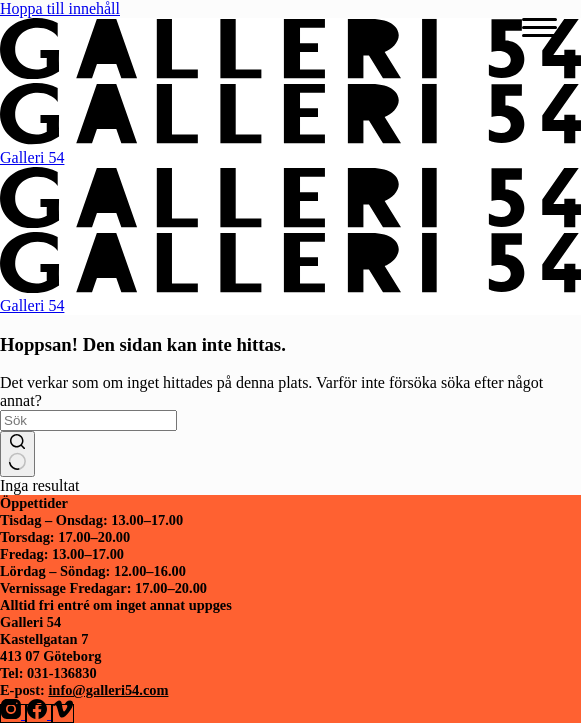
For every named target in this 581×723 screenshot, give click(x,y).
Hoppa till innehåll (60, 8)
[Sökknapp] (17, 454)
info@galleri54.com (108, 690)
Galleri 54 (32, 157)
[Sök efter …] (88, 420)
